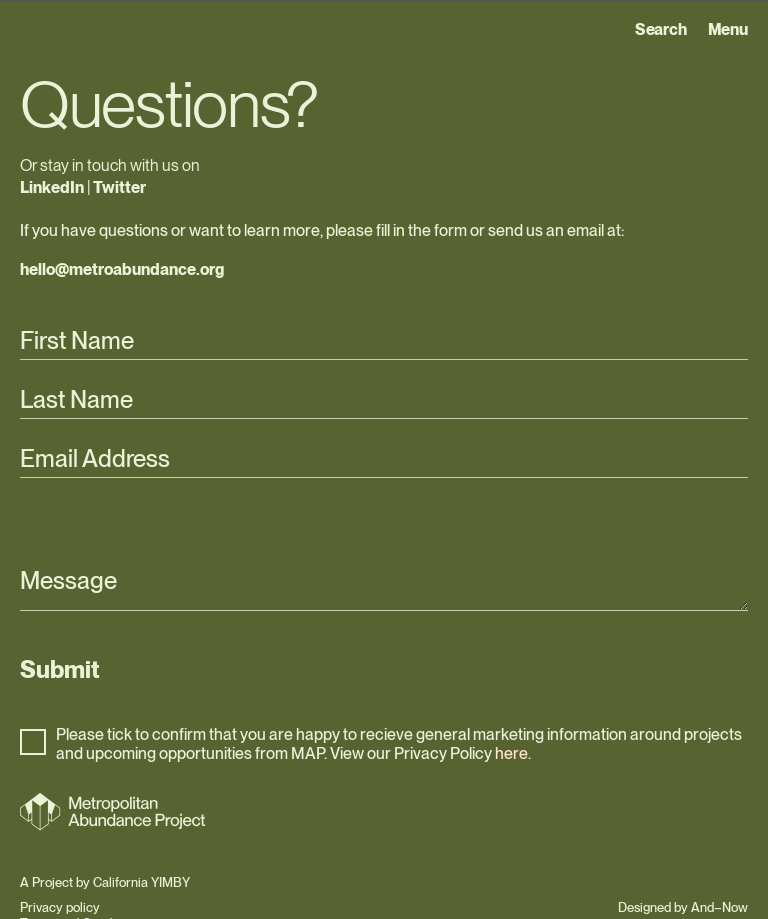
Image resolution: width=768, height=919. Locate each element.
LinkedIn (52, 187)
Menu (728, 29)
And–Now (719, 907)
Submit (60, 669)
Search (661, 29)
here (511, 753)
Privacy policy (60, 907)
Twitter (119, 187)
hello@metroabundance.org (122, 269)
